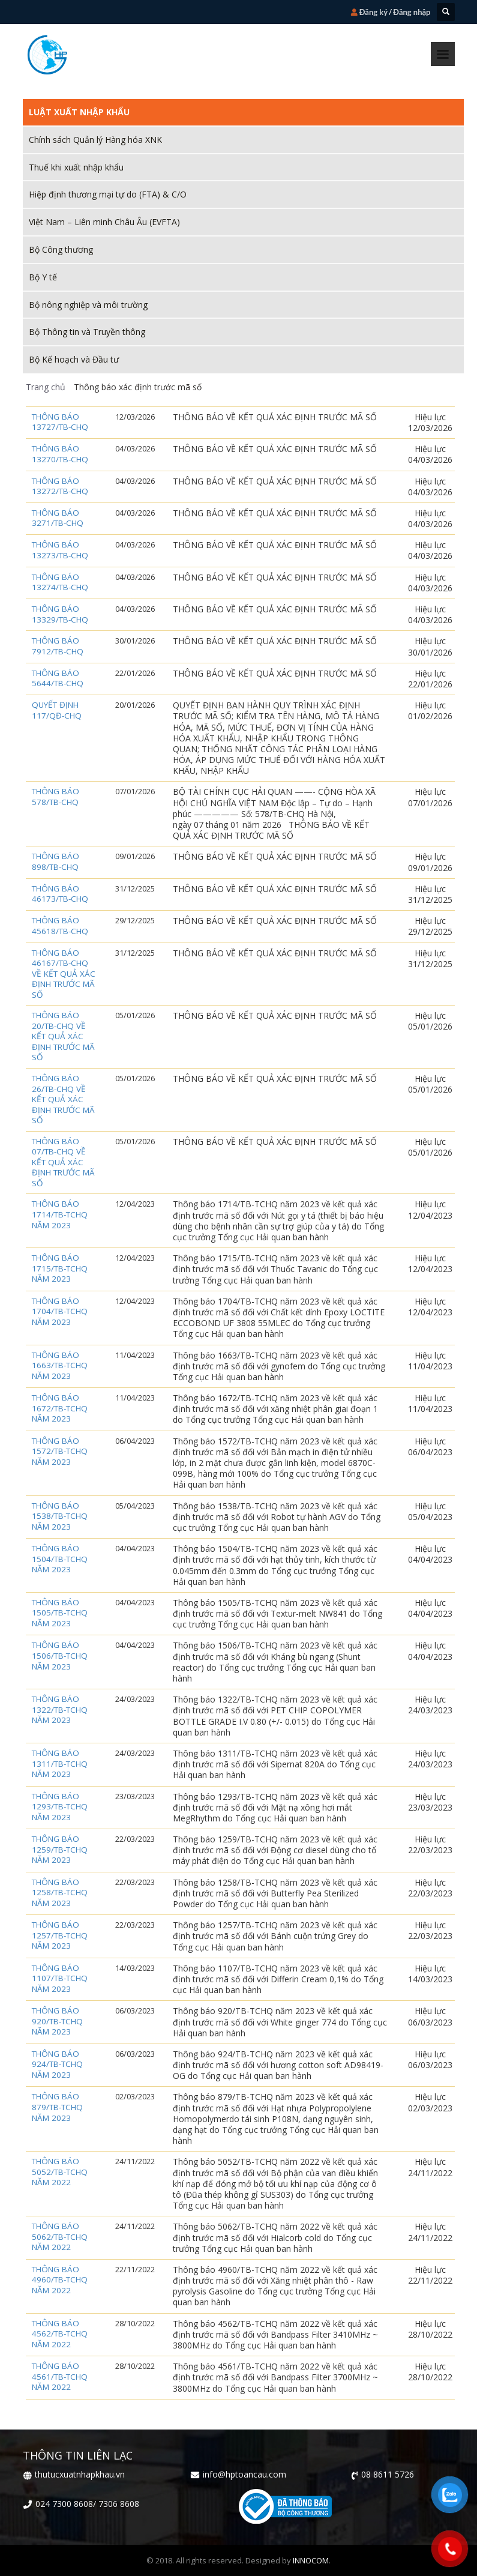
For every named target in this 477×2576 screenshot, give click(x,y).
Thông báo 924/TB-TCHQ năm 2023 (57, 2064)
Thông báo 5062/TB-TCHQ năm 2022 (60, 2236)
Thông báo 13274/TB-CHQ (60, 582)
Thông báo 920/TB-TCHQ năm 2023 (57, 2021)
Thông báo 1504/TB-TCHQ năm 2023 (60, 1559)
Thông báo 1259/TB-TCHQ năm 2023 (60, 1849)
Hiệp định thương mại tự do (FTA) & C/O (108, 194)
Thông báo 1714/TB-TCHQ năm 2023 (60, 1214)
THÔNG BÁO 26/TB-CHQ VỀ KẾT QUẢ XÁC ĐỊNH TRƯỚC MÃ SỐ (63, 1099)
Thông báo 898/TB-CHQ (55, 861)
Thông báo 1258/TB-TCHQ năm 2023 (60, 1892)
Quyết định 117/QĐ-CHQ (57, 710)
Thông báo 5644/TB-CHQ (57, 678)
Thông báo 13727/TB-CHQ (60, 422)
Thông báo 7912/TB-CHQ (57, 646)
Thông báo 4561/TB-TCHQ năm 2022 (60, 2376)
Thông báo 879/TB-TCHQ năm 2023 (57, 2107)
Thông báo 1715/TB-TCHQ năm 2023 (60, 1268)
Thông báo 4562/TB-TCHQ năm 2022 (60, 2334)
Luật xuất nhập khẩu (79, 112)
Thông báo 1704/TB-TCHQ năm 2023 (60, 1311)
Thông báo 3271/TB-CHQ (57, 518)
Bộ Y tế (43, 277)
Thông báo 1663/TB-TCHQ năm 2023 (60, 1365)
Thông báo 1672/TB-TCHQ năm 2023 (60, 1408)
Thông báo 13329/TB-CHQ (60, 614)
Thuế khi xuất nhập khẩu (76, 167)
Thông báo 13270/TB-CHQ (60, 454)
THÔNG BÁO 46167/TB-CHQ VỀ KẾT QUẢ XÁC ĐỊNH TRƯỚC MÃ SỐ (63, 974)
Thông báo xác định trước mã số (136, 387)
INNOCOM (311, 2560)
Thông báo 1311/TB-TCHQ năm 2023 (60, 1763)
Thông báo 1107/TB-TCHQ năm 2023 (60, 1978)
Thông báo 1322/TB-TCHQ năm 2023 (60, 1709)
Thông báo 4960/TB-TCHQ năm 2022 (60, 2280)
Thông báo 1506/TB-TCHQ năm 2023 (60, 1655)
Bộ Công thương (61, 249)
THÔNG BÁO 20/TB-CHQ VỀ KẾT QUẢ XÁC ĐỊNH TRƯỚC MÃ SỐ (63, 1036)
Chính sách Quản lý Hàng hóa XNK (95, 139)
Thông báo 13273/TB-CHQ (60, 550)
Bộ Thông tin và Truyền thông (87, 331)
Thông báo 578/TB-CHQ (55, 796)
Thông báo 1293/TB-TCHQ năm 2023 (60, 1807)
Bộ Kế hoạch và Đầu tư (74, 359)
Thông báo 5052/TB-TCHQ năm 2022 (60, 2172)
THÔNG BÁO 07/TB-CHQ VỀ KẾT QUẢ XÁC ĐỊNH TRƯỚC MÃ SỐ (63, 1162)
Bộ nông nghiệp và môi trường (88, 304)
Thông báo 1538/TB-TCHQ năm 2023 (60, 1516)
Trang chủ (45, 387)
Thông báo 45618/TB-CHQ (60, 926)
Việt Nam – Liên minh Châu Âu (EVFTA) (104, 222)
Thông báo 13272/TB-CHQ (60, 486)
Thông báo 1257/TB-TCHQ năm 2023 (60, 1935)
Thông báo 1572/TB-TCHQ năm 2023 (60, 1451)
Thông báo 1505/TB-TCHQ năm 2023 (60, 1613)
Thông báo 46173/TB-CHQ (60, 894)
